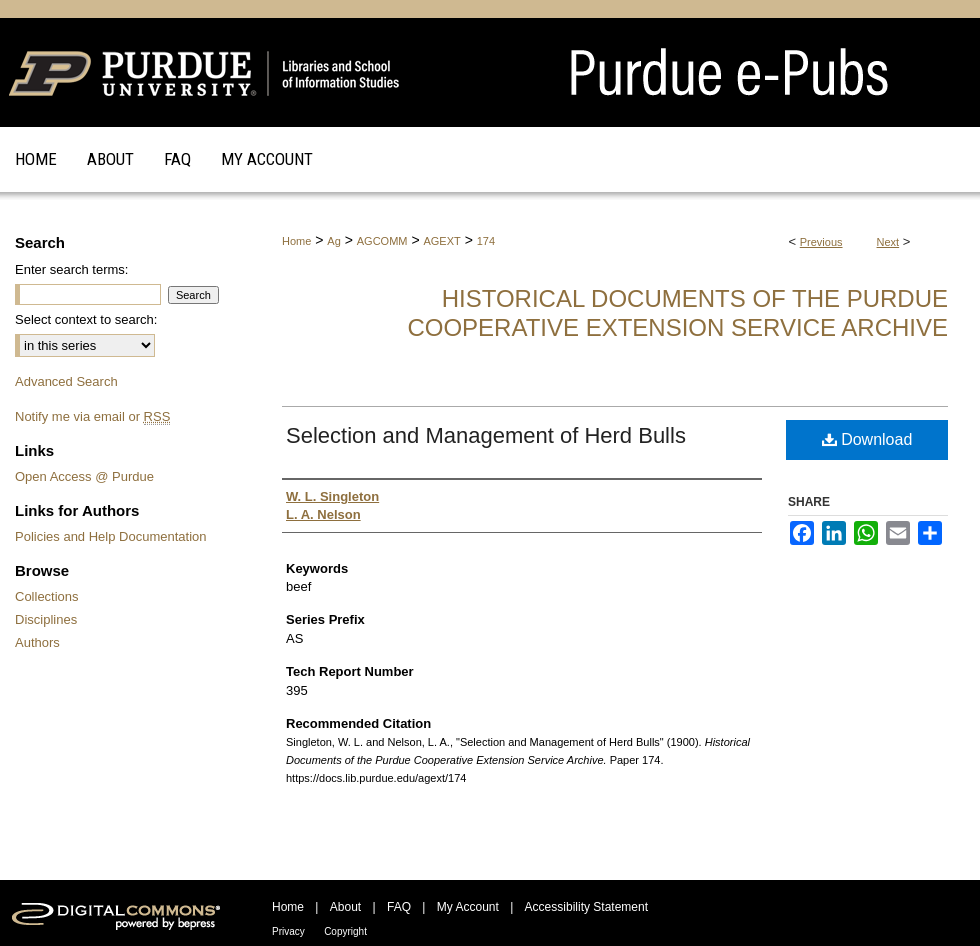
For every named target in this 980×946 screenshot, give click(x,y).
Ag (333, 241)
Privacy (288, 931)
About (345, 907)
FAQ (399, 907)
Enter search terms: (71, 269)
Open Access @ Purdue (84, 476)
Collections (47, 596)
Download (867, 439)
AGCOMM (382, 241)
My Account (468, 907)
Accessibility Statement (586, 907)
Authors (37, 642)
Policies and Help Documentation (111, 536)
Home (296, 241)
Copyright (345, 931)
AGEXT (441, 241)
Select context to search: (86, 319)
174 (486, 241)
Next (888, 242)
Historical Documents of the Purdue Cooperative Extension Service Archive (677, 313)
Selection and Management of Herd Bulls (486, 435)
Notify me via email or (92, 416)
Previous (821, 242)
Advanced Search (66, 381)
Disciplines (46, 619)
